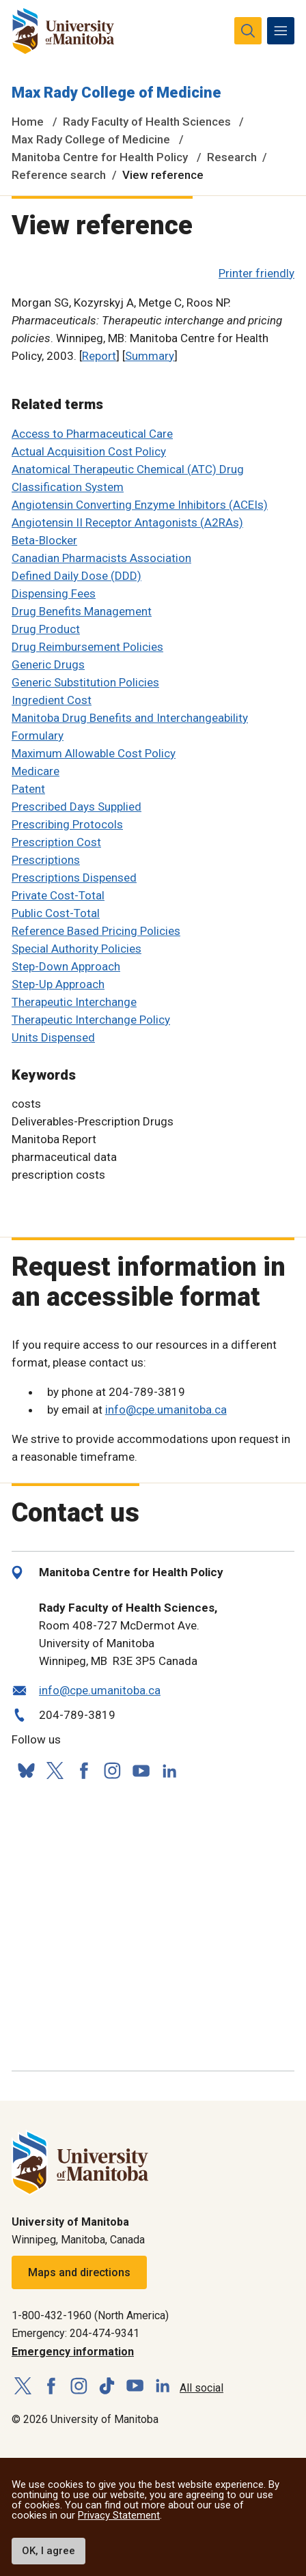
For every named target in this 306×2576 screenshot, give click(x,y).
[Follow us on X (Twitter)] (54, 1771)
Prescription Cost (56, 842)
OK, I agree (48, 2551)
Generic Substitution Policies (85, 682)
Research (232, 157)
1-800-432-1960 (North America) (90, 2315)
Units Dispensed (53, 1037)
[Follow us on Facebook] (83, 1771)
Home (28, 121)
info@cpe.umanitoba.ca (166, 1409)
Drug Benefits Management (82, 611)
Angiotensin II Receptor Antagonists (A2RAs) (127, 522)
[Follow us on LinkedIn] (169, 1769)
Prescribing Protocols (67, 824)
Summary (149, 356)
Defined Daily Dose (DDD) (76, 576)
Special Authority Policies (76, 948)
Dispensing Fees (54, 593)
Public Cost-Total (56, 913)
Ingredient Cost (52, 700)
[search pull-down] (248, 30)
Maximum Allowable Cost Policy (94, 753)
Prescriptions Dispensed (74, 877)
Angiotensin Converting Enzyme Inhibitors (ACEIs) (140, 505)
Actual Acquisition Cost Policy (89, 451)
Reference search (59, 175)
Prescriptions (46, 860)
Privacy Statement (119, 2515)
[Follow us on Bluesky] (26, 1771)
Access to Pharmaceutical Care (92, 433)
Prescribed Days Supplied (76, 806)
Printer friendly (256, 273)
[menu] (280, 30)
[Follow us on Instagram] (112, 1771)
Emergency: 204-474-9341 (75, 2333)
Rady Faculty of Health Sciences (147, 121)
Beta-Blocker (44, 540)
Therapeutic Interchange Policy (91, 1019)
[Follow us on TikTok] (107, 2386)
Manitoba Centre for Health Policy (100, 157)
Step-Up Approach (58, 984)
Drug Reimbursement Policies (87, 647)
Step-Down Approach (66, 966)
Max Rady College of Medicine (116, 92)
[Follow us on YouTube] (140, 1769)
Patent (28, 789)
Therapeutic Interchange (74, 1002)
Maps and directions (79, 2272)
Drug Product (46, 629)
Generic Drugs (48, 664)
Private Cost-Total (58, 895)
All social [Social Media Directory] (201, 2387)
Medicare (35, 771)
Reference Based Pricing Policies (96, 931)
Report (99, 356)
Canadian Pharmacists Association (101, 558)
